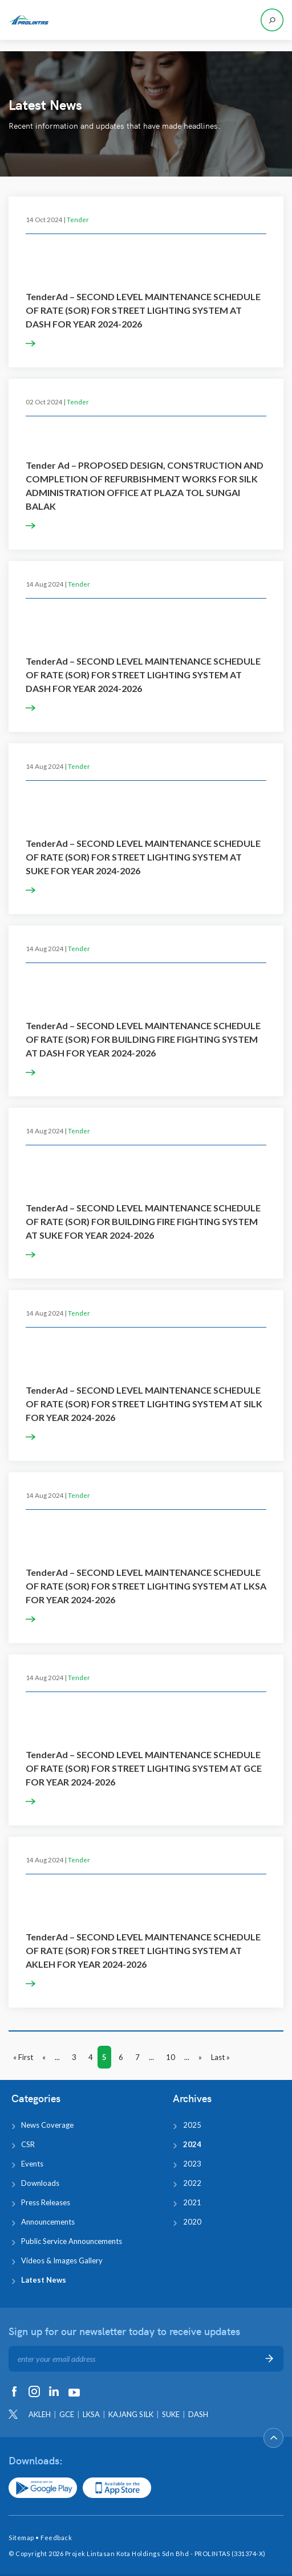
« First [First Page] (23, 2057)
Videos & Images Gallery (62, 2260)
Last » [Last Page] (220, 2057)
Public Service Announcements (71, 2241)
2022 (192, 2183)
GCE (66, 2414)
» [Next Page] (200, 2057)
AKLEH (40, 2414)
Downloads (40, 2183)
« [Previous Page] (44, 2057)
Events (32, 2163)
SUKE (171, 2414)
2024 (192, 2144)
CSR (28, 2144)
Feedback (56, 2537)
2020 (192, 2221)
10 (170, 2057)
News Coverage (47, 2124)
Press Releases (45, 2202)
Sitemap (21, 2537)
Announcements (48, 2221)
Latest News (43, 2279)
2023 (192, 2163)
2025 (192, 2124)
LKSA (91, 2414)
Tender (78, 219)
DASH (198, 2414)
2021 (192, 2202)
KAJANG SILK (130, 2414)
